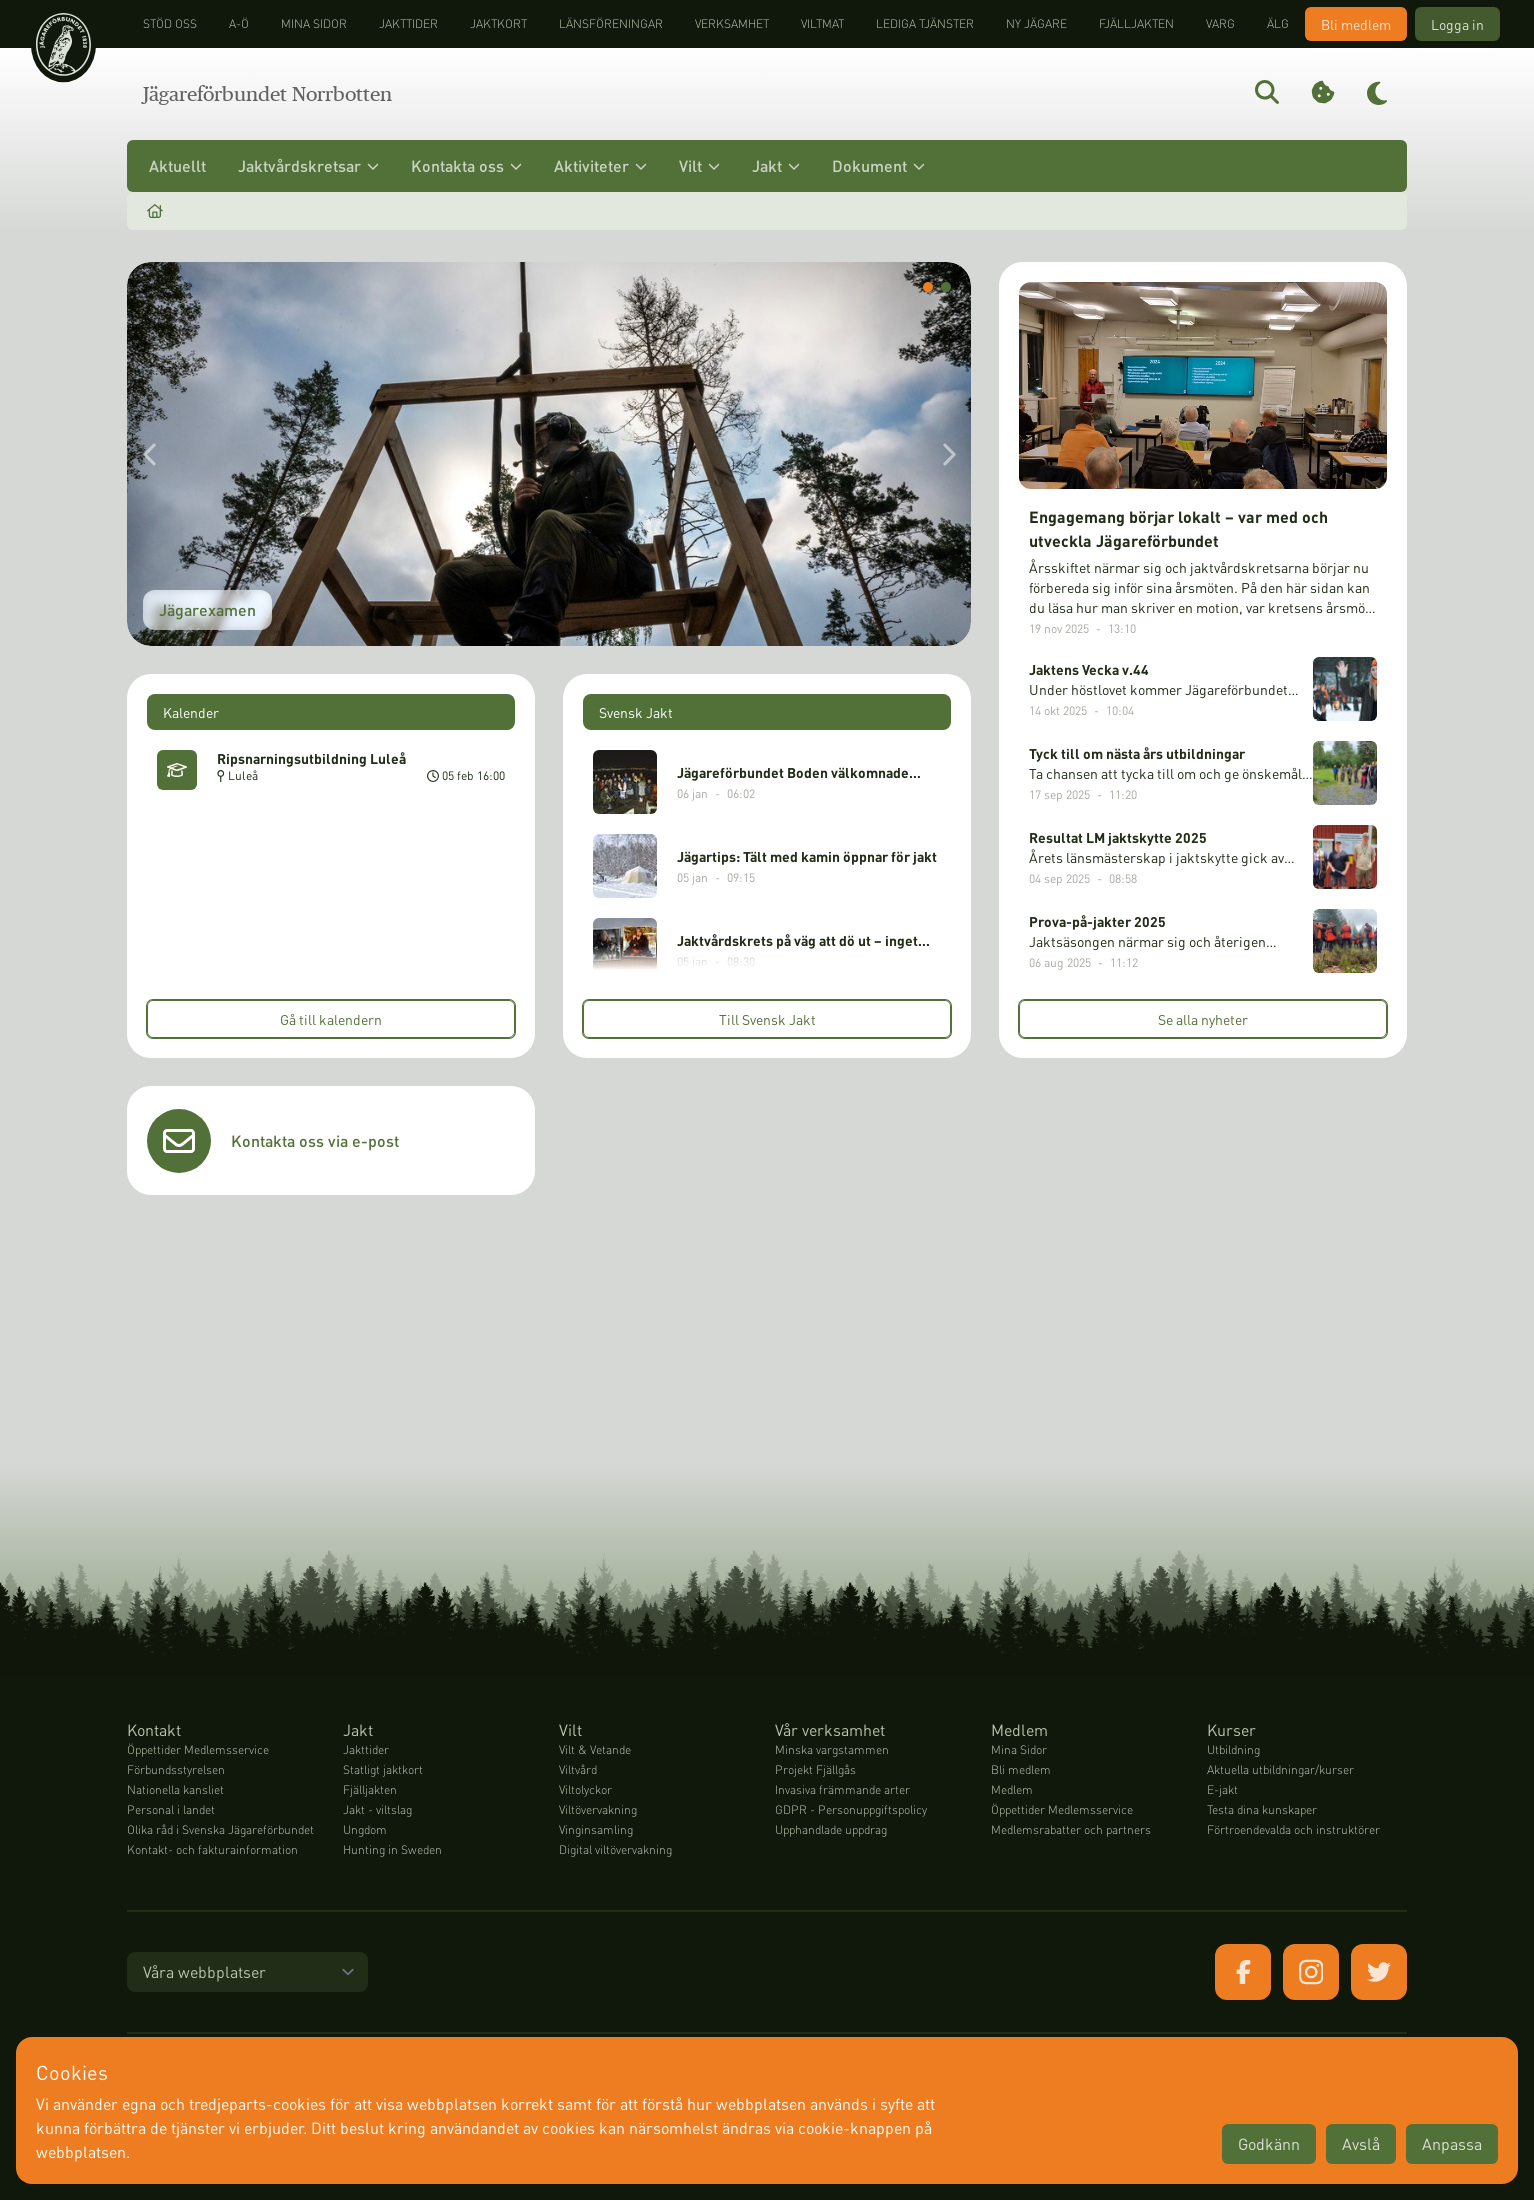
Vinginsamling (596, 1829)
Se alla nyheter (1203, 1019)
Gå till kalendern (331, 1019)
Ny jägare (1036, 23)
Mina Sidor (1019, 1749)
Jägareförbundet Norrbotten (267, 94)
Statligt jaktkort (383, 1769)
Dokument (878, 165)
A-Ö (239, 23)
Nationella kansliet (175, 1789)
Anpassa (1452, 2143)
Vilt (699, 165)
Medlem (1012, 1789)
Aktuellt (177, 165)
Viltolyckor (585, 1789)
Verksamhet (732, 23)
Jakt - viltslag (377, 1809)
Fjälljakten (1136, 23)
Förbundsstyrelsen (176, 1769)
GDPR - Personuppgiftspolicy (851, 1809)
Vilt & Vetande (595, 1749)
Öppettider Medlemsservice (198, 1749)
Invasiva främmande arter (842, 1789)
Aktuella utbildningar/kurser (1280, 1769)
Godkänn (1269, 2143)
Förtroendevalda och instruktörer (1293, 1829)
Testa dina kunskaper (1262, 1809)
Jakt (776, 165)
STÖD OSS (170, 23)
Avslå (1361, 2143)
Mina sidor (314, 23)
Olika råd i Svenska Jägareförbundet (220, 1829)
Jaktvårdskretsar (308, 165)
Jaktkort (498, 23)
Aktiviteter (600, 165)
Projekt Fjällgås (815, 1769)
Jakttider (408, 23)
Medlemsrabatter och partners (1071, 1829)
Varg (1220, 23)
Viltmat (822, 23)
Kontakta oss (466, 165)
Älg (1278, 23)
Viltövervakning (598, 1809)
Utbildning (1233, 1749)
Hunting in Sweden (392, 1849)
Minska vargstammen (832, 1749)
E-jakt (1222, 1789)
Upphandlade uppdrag (831, 1829)
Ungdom (365, 1829)
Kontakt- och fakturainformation (212, 1849)
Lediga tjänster (925, 23)
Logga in (1457, 24)
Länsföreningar (611, 23)
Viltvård (578, 1769)
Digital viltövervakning (615, 1849)
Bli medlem (1356, 24)
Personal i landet (171, 1809)
